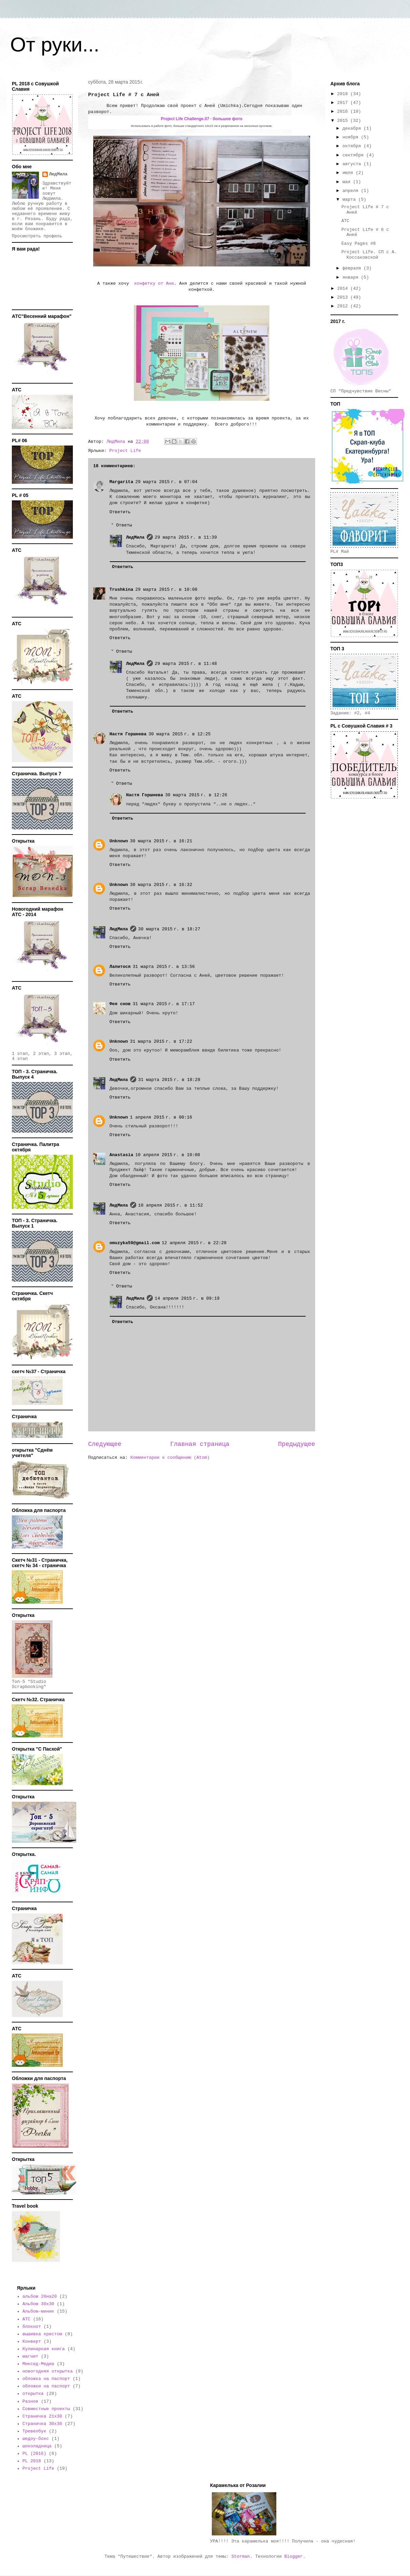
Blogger (293, 2556)
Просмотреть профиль (37, 236)
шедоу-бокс (35, 2438)
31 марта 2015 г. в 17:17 (163, 1003)
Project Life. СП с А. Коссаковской (369, 255)
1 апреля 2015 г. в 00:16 (161, 1117)
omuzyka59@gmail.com (134, 1243)
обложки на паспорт (46, 2386)
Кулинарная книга (43, 2349)
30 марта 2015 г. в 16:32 (161, 884)
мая (348, 182)
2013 (343, 297)
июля (349, 172)
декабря (353, 128)
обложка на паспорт (46, 2378)
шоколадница (37, 2446)
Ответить (119, 512)
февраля (353, 268)
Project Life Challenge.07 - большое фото (202, 118)
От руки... (54, 44)
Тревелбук (34, 2431)
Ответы (124, 525)
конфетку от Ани (152, 283)
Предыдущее (296, 1444)
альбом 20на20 (39, 2296)
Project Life (125, 450)
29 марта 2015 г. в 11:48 (186, 663)
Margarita (121, 481)
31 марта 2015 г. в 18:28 (169, 1079)
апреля (352, 190)
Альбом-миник (38, 2311)
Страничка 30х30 (42, 2423)
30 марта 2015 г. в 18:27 (169, 929)
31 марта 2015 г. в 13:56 (163, 966)
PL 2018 (31, 2461)
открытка (32, 2393)
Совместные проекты (46, 2408)
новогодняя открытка (47, 2371)
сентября (354, 155)
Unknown (118, 841)
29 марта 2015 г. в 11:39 (186, 537)
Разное (30, 2401)
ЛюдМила (135, 537)
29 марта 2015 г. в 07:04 (166, 481)
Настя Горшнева (127, 734)
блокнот (31, 2326)
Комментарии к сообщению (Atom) (170, 1457)
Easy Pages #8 (358, 243)
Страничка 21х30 (42, 2416)
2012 (343, 306)
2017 (343, 102)
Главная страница (199, 1444)
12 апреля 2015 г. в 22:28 (194, 1243)
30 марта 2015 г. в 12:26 (196, 795)
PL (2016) (34, 2453)
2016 (343, 111)
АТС (345, 220)
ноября (352, 137)
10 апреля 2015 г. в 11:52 (170, 1205)
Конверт (31, 2341)
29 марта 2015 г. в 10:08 (166, 589)
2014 (343, 288)
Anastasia (121, 1154)
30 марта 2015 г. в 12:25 (179, 734)
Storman (240, 2556)
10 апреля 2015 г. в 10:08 (167, 1154)
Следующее (104, 1444)
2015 (343, 120)
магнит (30, 2356)
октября (353, 146)
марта (350, 199)
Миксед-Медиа (38, 2363)
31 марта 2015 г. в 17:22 (161, 1041)
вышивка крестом (42, 2334)
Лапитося (119, 966)
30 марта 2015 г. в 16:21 (161, 841)
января (352, 277)
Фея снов (119, 1003)
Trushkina (121, 589)
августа (353, 164)
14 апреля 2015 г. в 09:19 (187, 1298)
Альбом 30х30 (38, 2304)
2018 (343, 93)
